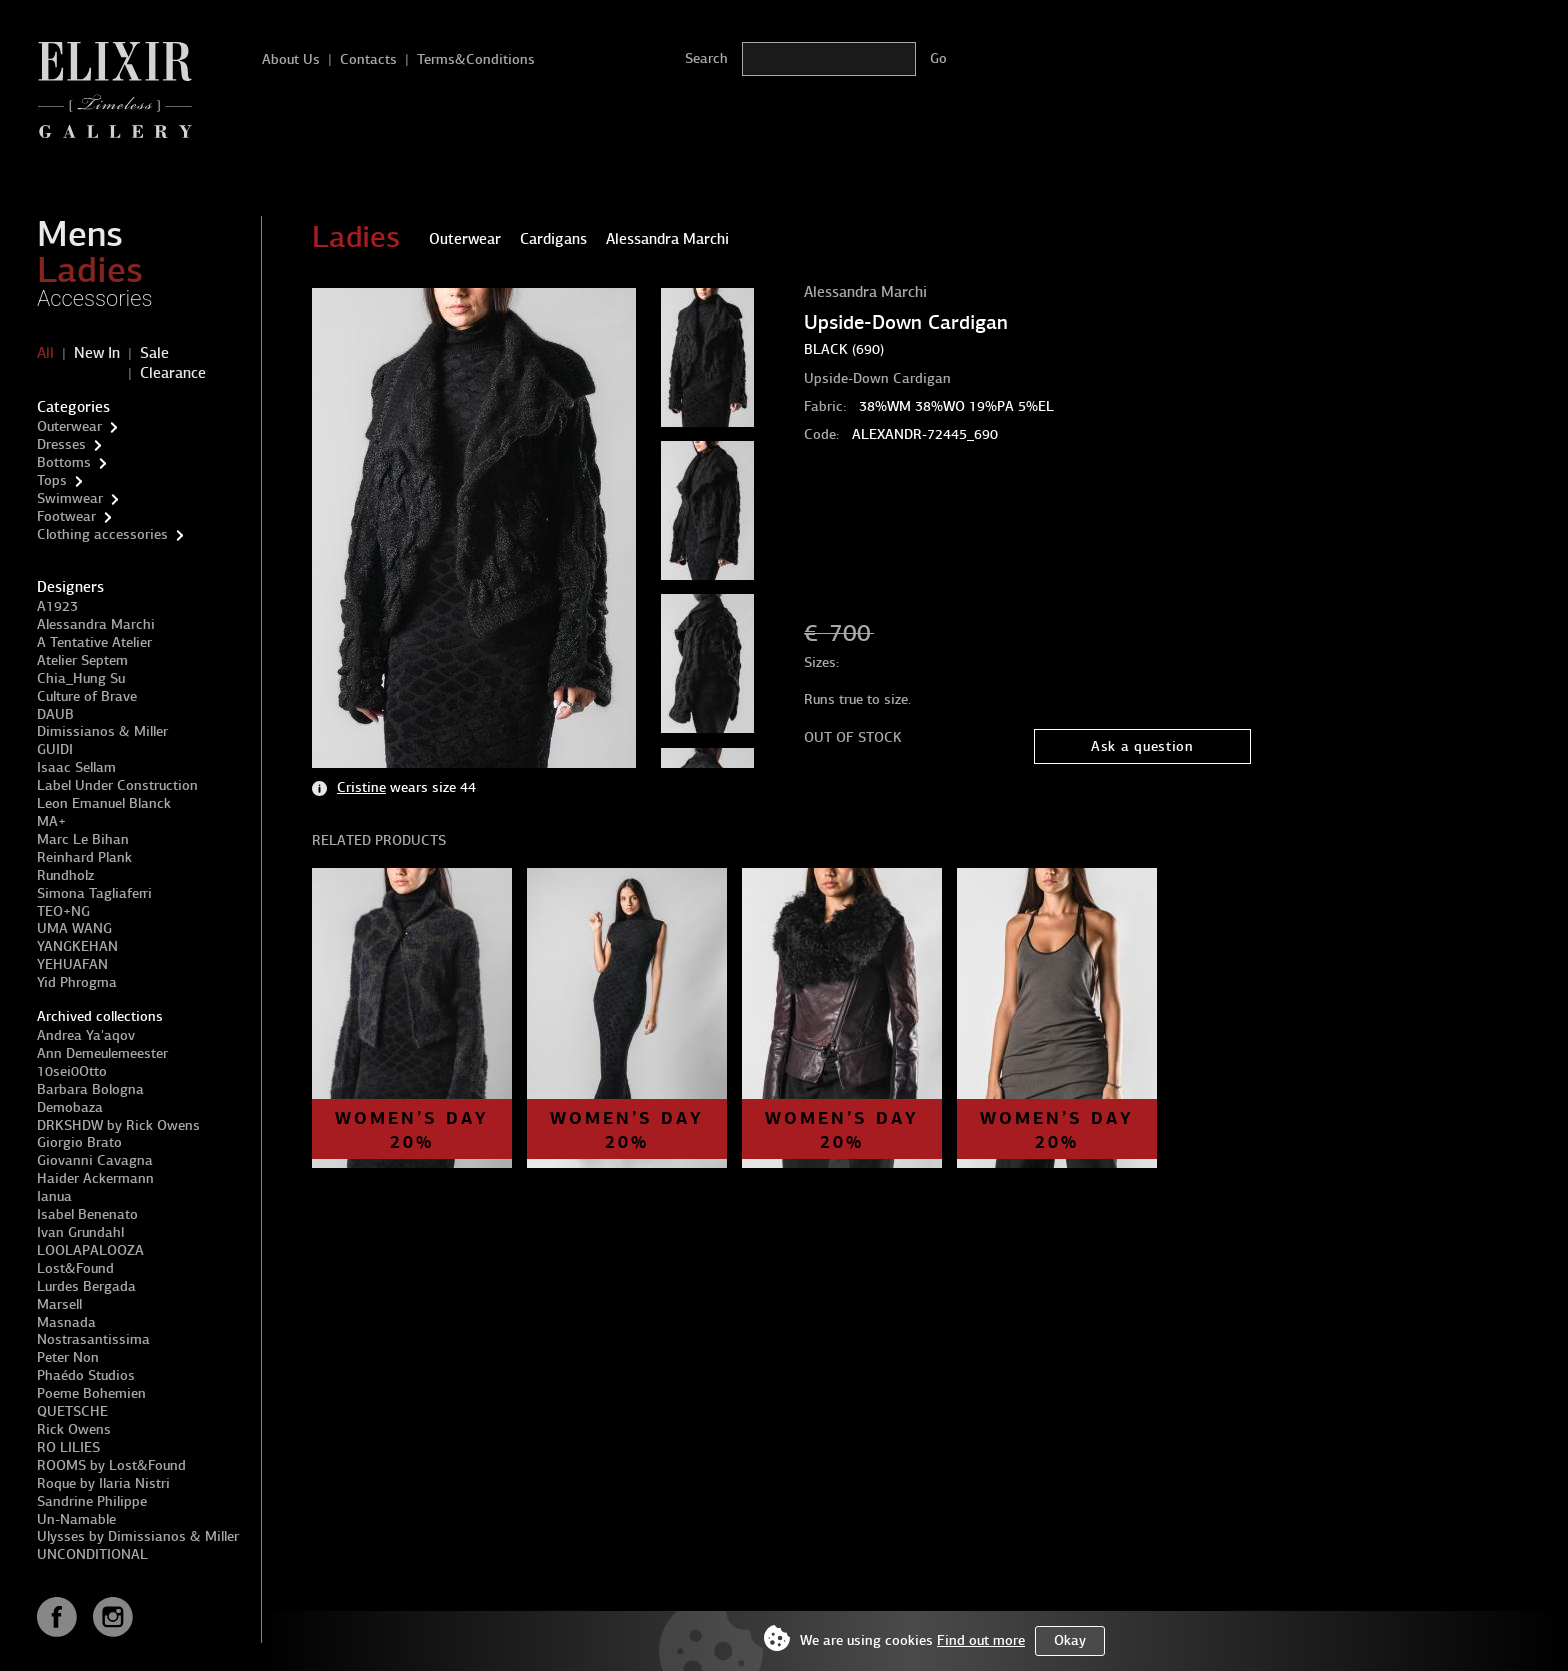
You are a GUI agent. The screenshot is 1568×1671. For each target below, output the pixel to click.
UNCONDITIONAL (92, 1554)
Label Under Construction (117, 785)
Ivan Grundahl (80, 1232)
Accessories (95, 298)
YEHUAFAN (72, 964)
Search (706, 58)
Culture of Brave (87, 696)
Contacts (368, 59)
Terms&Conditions (476, 59)
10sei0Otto (72, 1071)
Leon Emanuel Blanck (104, 803)
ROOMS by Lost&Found (111, 1465)
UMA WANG (74, 928)
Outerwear (69, 426)
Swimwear (70, 498)
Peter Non (68, 1357)
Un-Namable (76, 1519)
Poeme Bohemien (91, 1393)
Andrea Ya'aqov (86, 1035)
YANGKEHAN (77, 946)
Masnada (66, 1322)
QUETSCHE (72, 1411)
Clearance (173, 373)
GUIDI (55, 749)
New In (97, 353)
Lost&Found (75, 1268)
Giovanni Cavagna (95, 1160)
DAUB (55, 714)
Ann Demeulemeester (102, 1053)
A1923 (57, 606)
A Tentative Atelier (94, 642)
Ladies (90, 270)
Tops (52, 480)
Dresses (61, 444)
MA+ (51, 821)
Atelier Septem (82, 660)
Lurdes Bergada (86, 1286)
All (45, 353)
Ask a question (1142, 746)
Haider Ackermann (95, 1178)
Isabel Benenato (87, 1214)
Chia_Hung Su (81, 678)
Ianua (54, 1196)
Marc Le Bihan (83, 839)
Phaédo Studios (86, 1375)
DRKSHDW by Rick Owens (118, 1125)
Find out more (981, 1640)
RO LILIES (68, 1447)
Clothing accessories (102, 534)
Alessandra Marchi (96, 624)
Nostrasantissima (93, 1339)
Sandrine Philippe (92, 1501)
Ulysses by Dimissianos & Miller (138, 1536)
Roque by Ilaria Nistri (103, 1483)
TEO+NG (63, 911)
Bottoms (64, 462)
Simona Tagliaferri (94, 893)
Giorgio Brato (79, 1142)
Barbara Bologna (90, 1089)
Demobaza (70, 1107)
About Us (291, 59)
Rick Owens (74, 1429)
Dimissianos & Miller (102, 731)
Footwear (66, 516)
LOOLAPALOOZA (90, 1250)
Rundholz (65, 875)
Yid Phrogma (77, 982)
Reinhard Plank (84, 857)
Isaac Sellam (76, 767)
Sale (154, 353)
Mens (80, 234)
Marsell (59, 1304)
